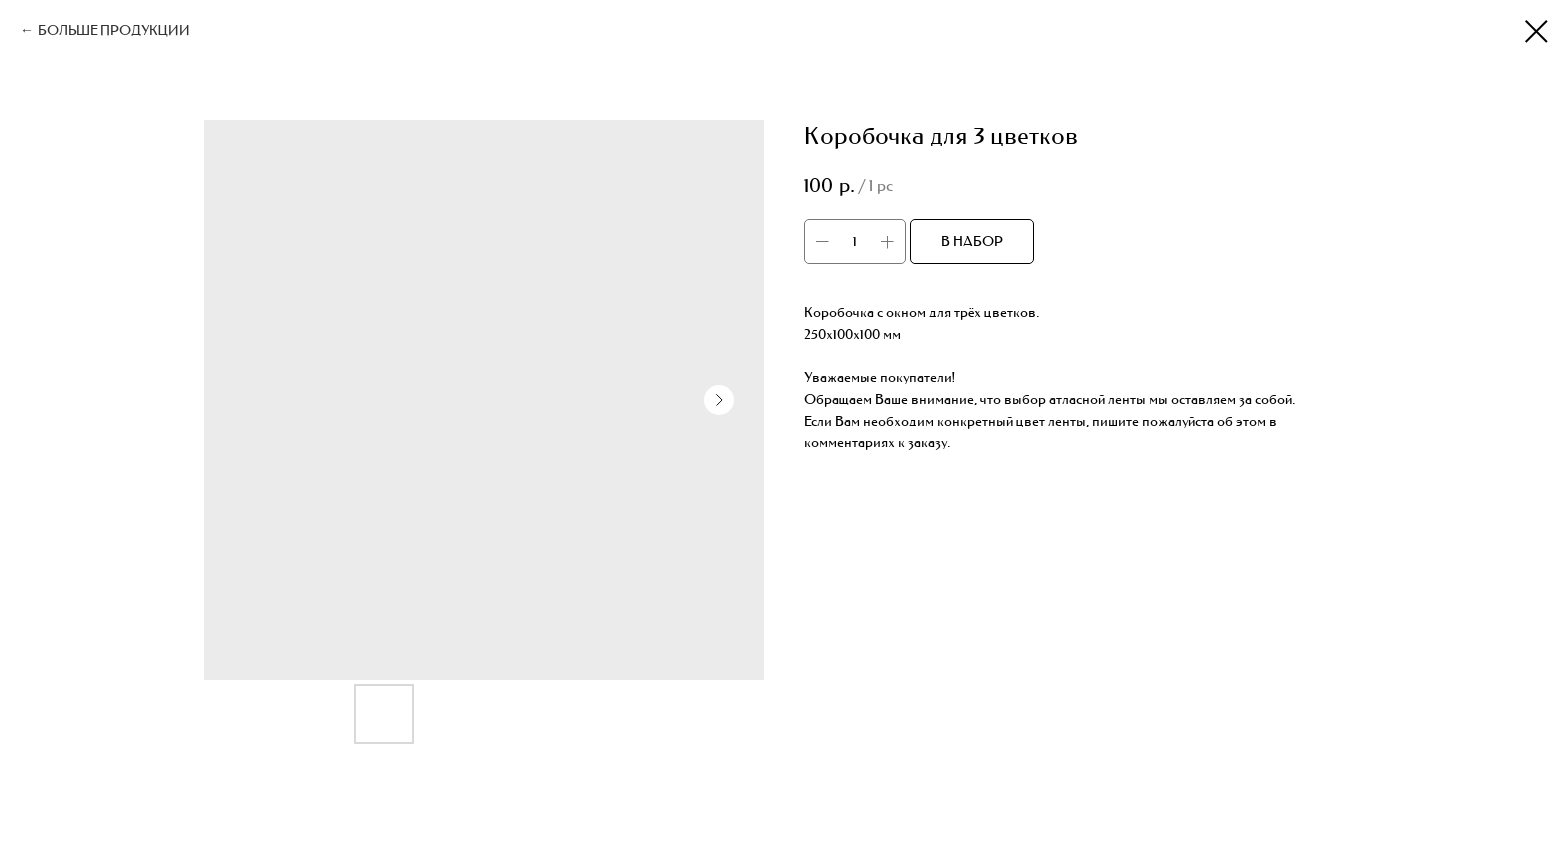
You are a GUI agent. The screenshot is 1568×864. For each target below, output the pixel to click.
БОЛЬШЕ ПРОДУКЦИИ (114, 30)
